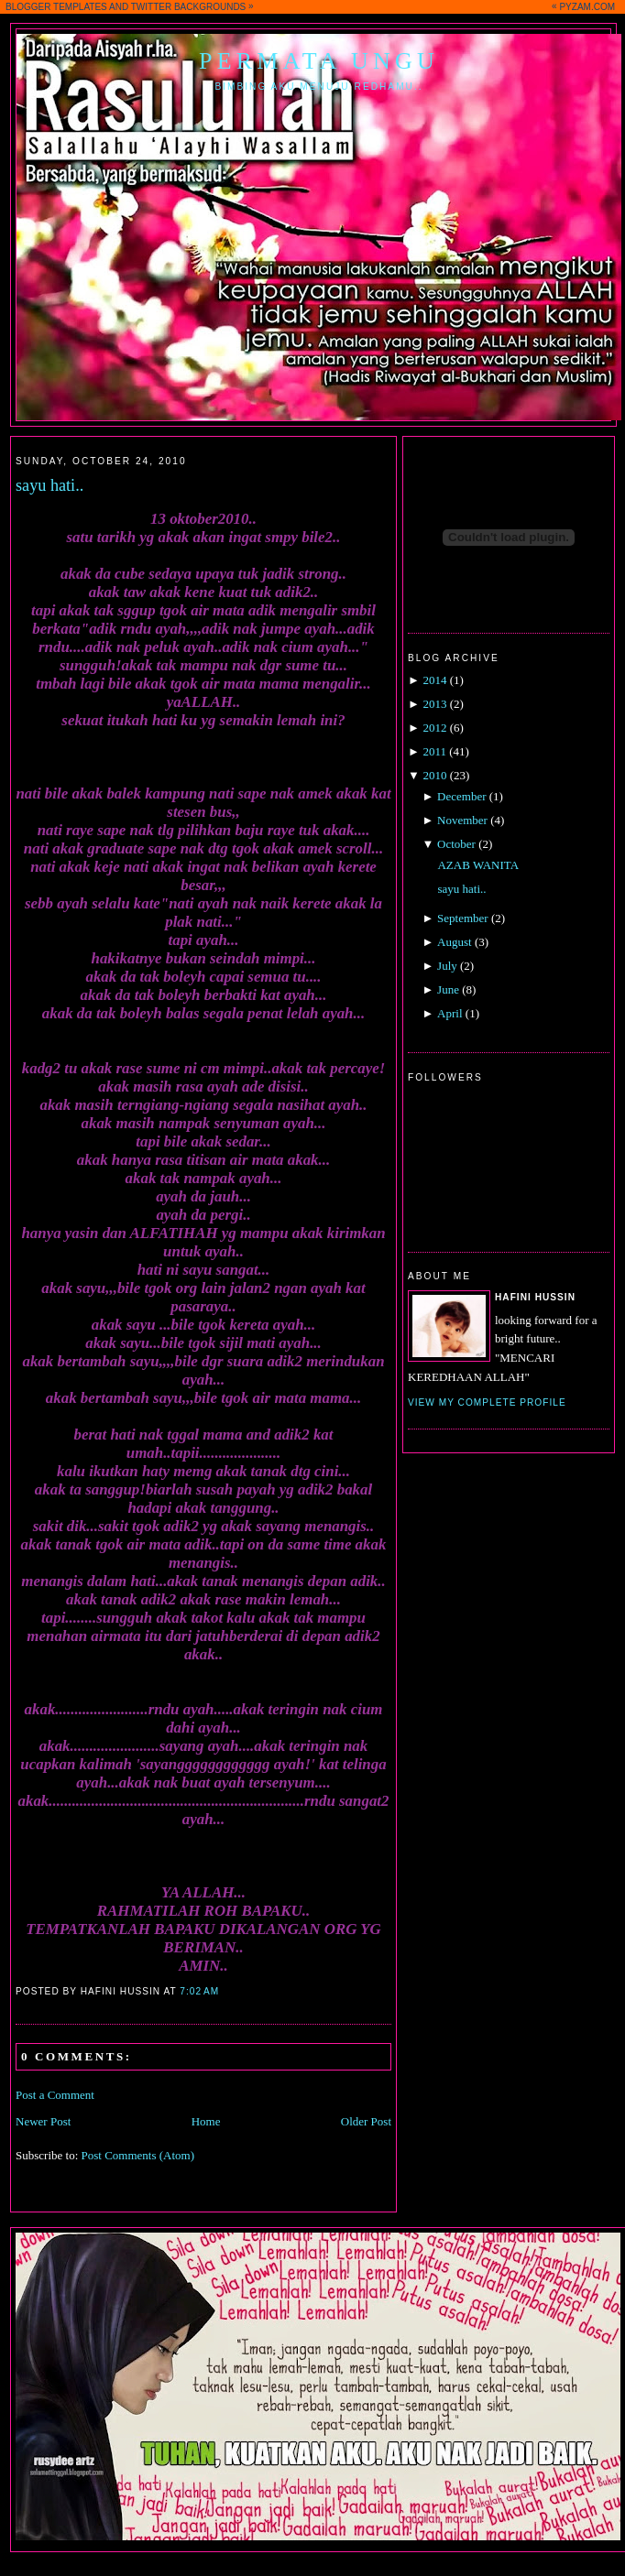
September (462, 918)
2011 (434, 751)
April (449, 1013)
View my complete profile (487, 1402)
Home (206, 2121)
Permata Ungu (319, 61)
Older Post (366, 2121)
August (454, 942)
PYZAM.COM (587, 7)
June (448, 989)
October (456, 844)
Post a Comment (55, 2095)
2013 (434, 704)
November (462, 820)
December (461, 796)
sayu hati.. (49, 485)
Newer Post (43, 2121)
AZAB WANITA (478, 865)
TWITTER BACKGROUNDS (189, 7)
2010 (434, 775)
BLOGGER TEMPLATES (56, 7)
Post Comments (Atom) (138, 2155)
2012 (434, 727)
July (447, 966)
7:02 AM (199, 1991)
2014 (434, 680)
